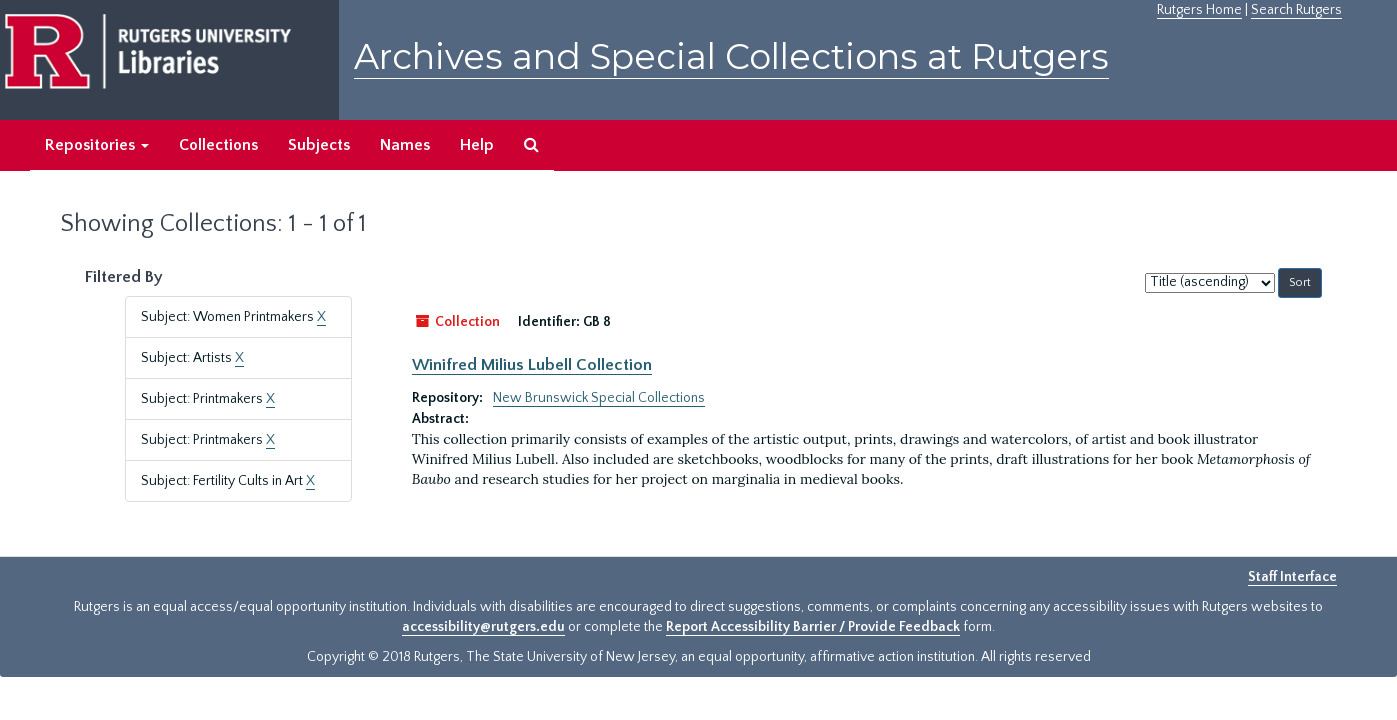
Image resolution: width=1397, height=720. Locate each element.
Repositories (97, 145)
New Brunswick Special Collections (599, 398)
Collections (218, 145)
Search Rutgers (1296, 10)
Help (477, 145)
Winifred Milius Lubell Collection (532, 365)
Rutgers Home (1199, 10)
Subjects (319, 145)
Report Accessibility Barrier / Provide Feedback (813, 627)
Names (405, 145)
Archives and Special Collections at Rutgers (731, 56)
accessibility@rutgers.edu (483, 627)
